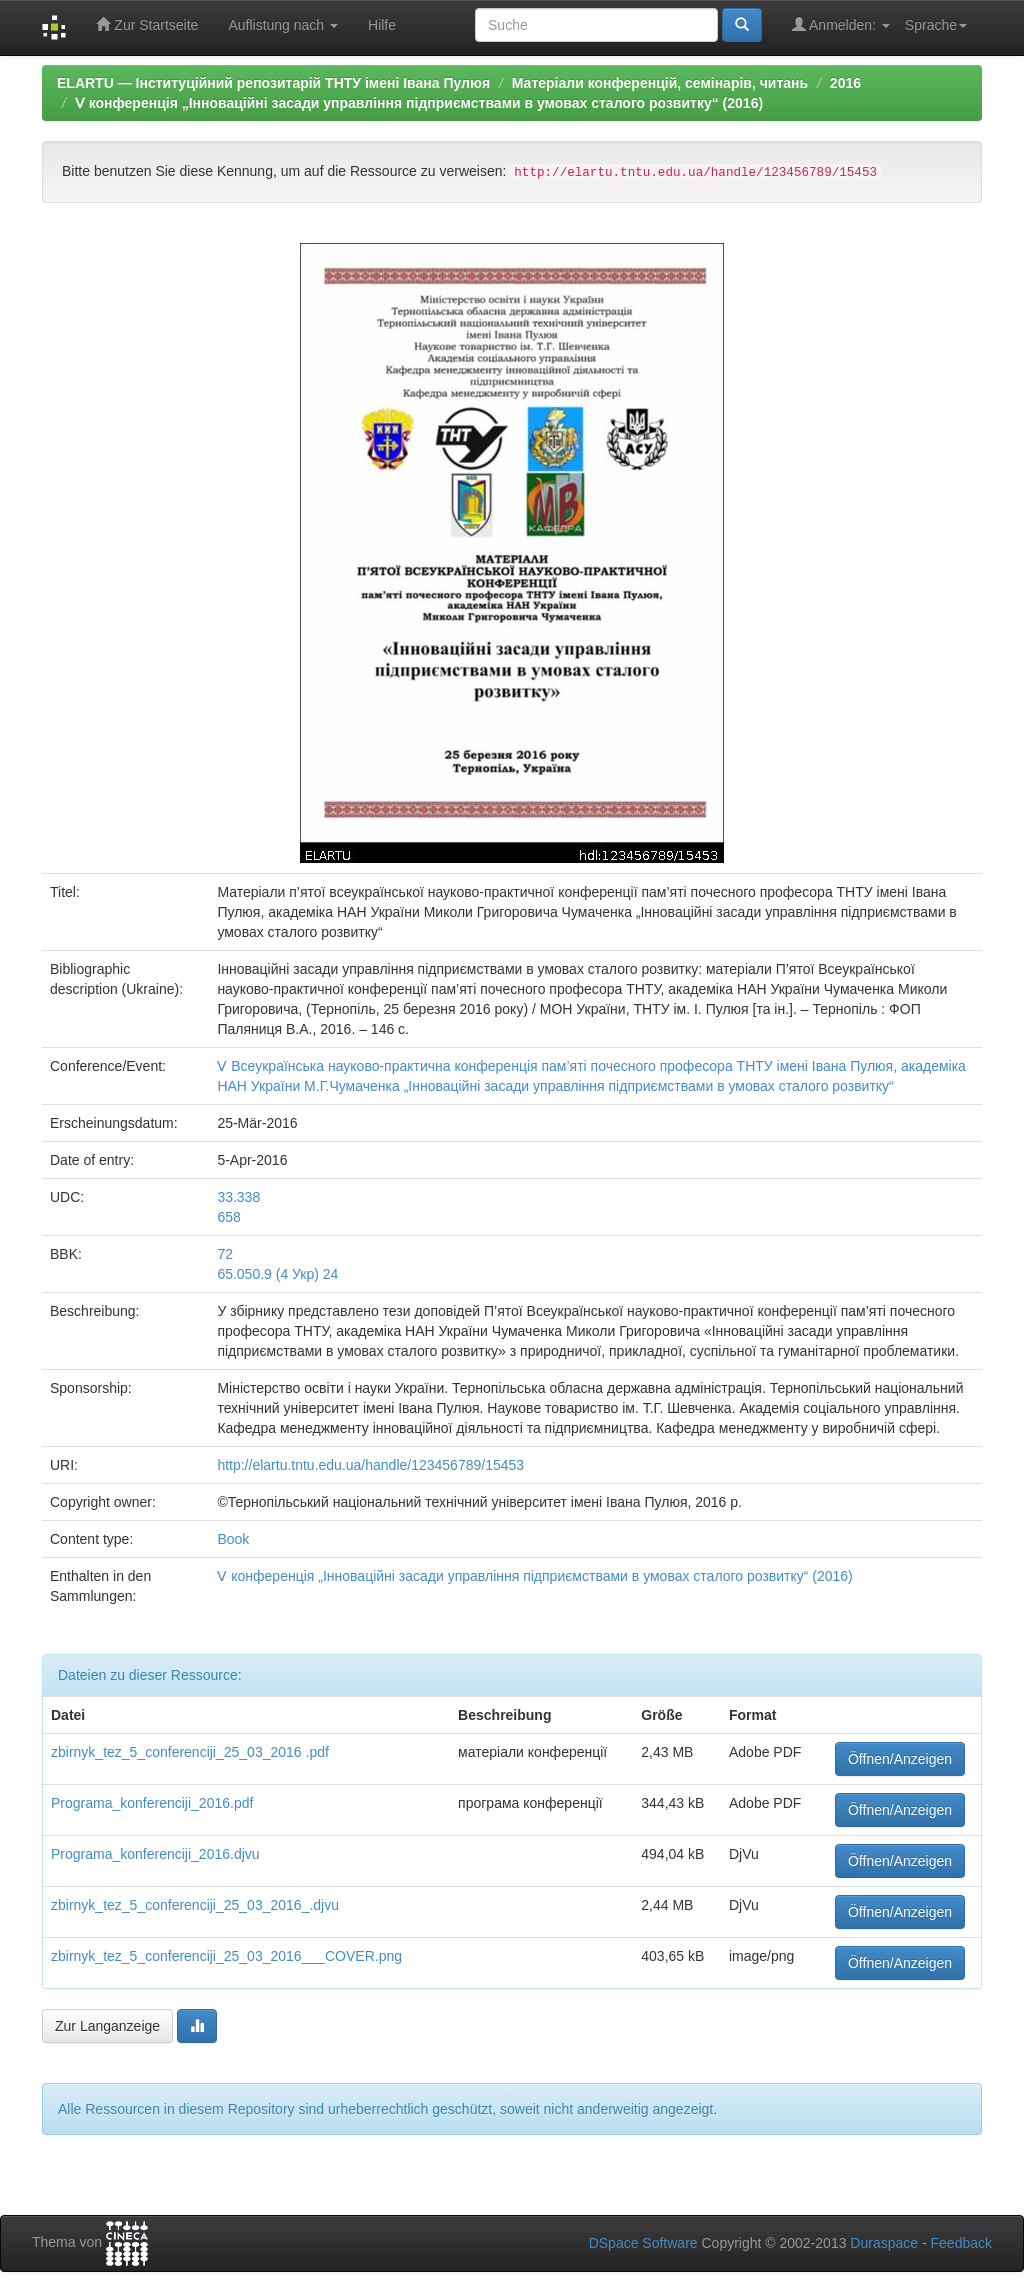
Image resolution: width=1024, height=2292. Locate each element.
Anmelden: (841, 24)
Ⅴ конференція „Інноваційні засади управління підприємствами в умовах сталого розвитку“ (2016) (419, 103)
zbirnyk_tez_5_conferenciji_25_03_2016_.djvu (195, 1905)
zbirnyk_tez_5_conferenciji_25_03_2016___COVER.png (226, 1956)
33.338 (238, 1197)
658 (228, 1217)
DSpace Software (643, 2243)
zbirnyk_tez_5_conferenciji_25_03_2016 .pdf (190, 1752)
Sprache (936, 25)
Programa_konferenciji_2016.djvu (155, 1854)
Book (233, 1539)
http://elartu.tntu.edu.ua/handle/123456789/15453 (370, 1465)
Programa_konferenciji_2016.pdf (152, 1803)
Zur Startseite (147, 24)
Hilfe (382, 25)
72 (225, 1254)
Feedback (961, 2243)
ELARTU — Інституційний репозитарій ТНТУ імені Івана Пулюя (273, 83)
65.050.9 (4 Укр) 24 (277, 1274)
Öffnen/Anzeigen (900, 1759)
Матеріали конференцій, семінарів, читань (660, 83)
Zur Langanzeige (107, 2026)
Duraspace (884, 2243)
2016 (845, 83)
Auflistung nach (283, 25)
